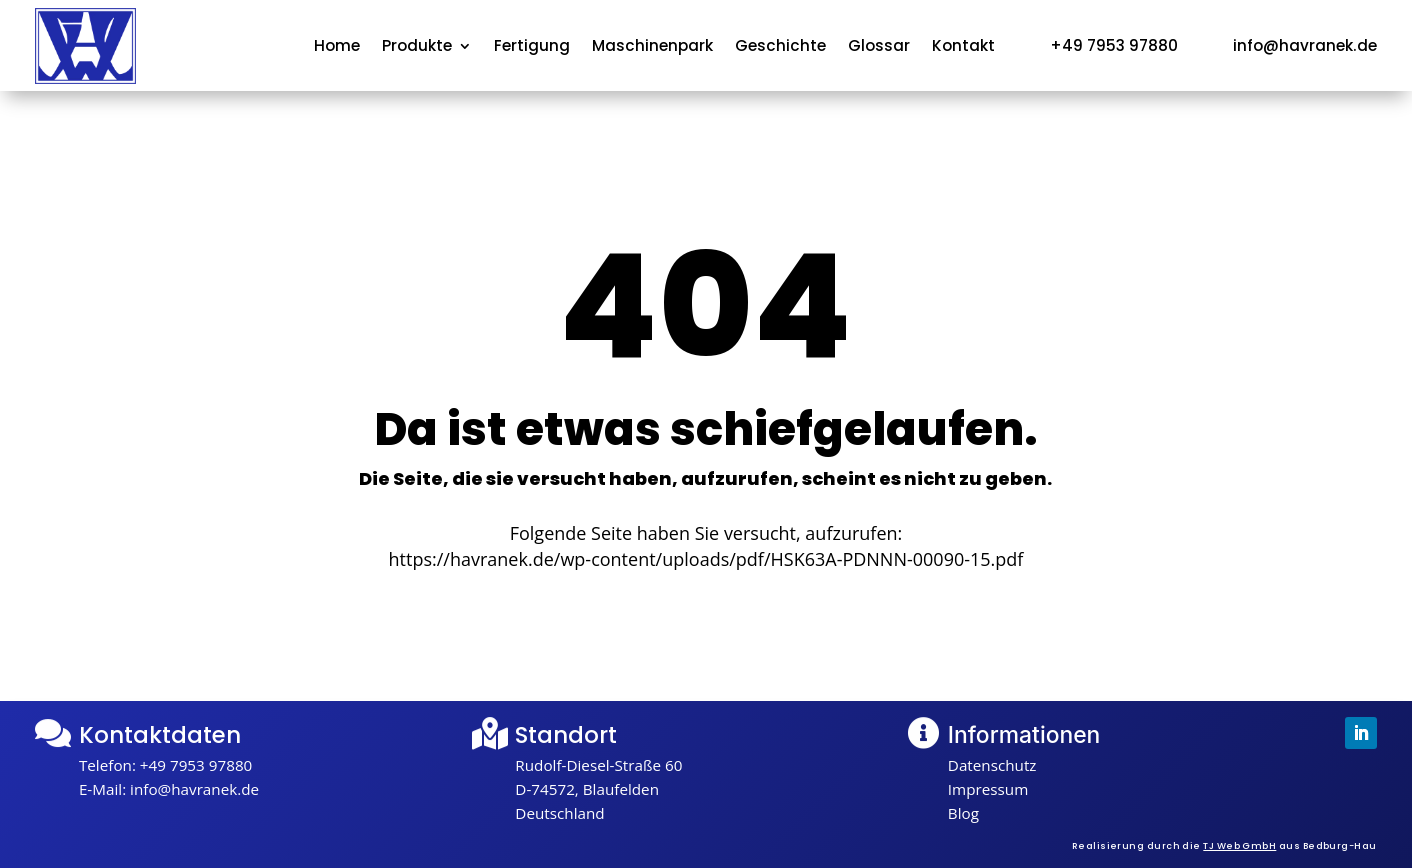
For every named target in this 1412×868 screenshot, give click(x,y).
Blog (963, 813)
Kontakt (963, 47)
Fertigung (532, 47)
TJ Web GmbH (1239, 845)
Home (337, 47)
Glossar (879, 47)
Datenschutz (992, 765)
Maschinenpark (652, 47)
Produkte (417, 47)
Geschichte (780, 47)
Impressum (988, 789)
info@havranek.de (194, 789)
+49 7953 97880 (196, 765)
